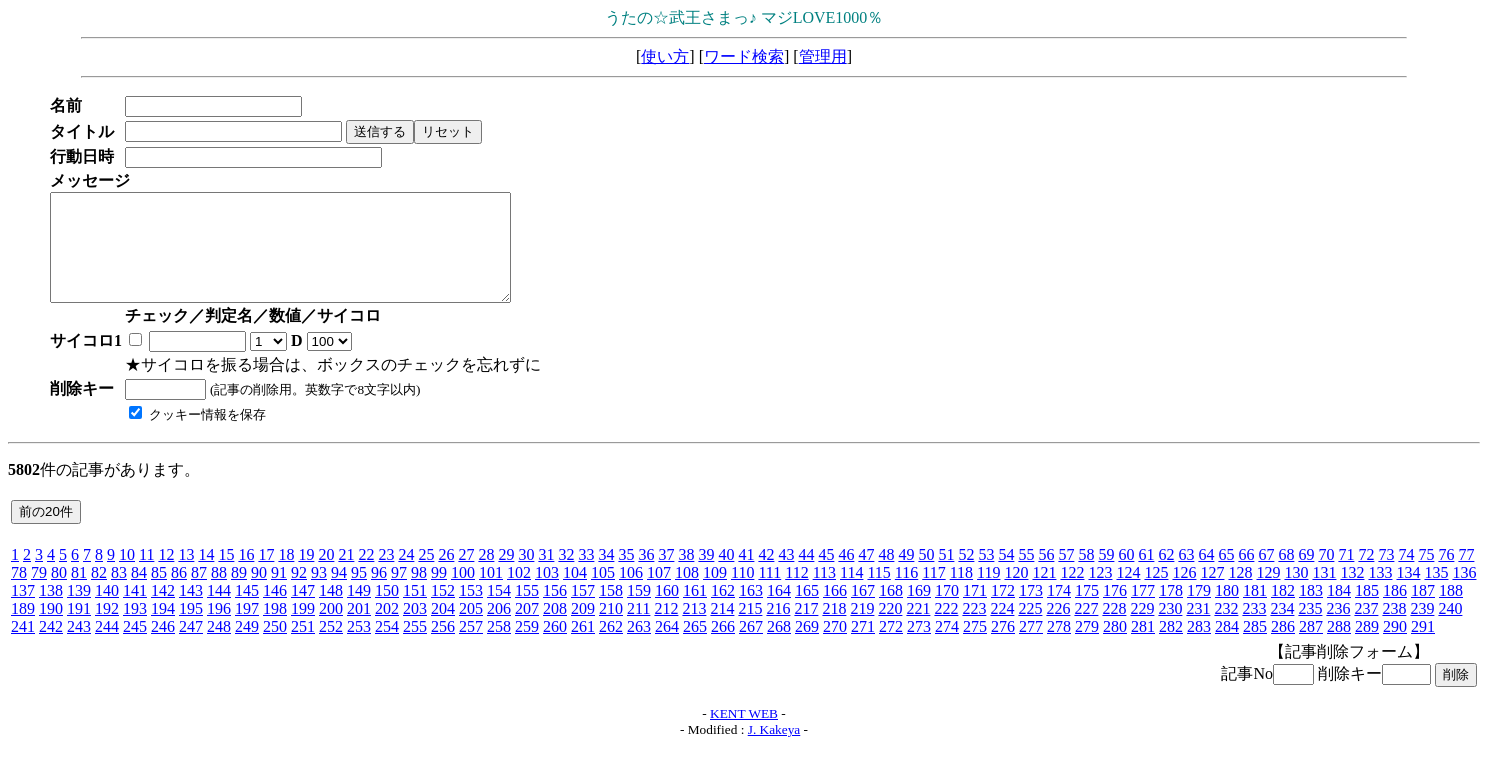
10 (127, 575)
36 (646, 575)
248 (219, 647)
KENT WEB (744, 734)
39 (706, 575)
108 (687, 593)
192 (107, 629)
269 (807, 647)
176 (1115, 611)
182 (1283, 611)
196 (219, 629)
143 (191, 611)
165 (807, 611)
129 (1268, 593)
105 (603, 593)
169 (919, 611)
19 (306, 575)
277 (1031, 647)
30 (526, 575)
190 (51, 629)
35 (626, 575)
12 (166, 575)
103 (547, 593)
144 (219, 611)
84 (139, 593)
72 (1366, 575)
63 (1186, 575)
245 (135, 647)
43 (786, 575)
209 (583, 629)
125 (1156, 593)
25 (426, 575)
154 (499, 611)
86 (179, 593)
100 (463, 593)
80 (59, 593)
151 (415, 611)
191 (79, 629)
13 (186, 575)
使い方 (665, 56)
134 (1408, 593)
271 (863, 647)
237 (1366, 629)
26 (446, 575)
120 (1016, 593)
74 (1406, 575)
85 (159, 593)
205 (471, 629)
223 (974, 629)
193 (135, 629)
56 (1046, 575)
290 (1395, 647)
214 (722, 629)
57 (1066, 575)
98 (419, 593)
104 (575, 593)
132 (1352, 593)
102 (519, 593)
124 (1128, 593)
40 (726, 575)
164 (779, 611)
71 (1346, 575)
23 (386, 575)
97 (399, 593)
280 (1115, 647)
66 (1246, 575)
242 (51, 647)
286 (1283, 647)
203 (415, 629)
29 (506, 575)
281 (1143, 647)
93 (319, 593)
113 (824, 593)
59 (1106, 575)
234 (1282, 629)
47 (866, 575)
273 (919, 647)
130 (1296, 593)
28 (486, 575)
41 (746, 575)
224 (1002, 629)
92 (299, 593)
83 (119, 593)
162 (723, 611)
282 (1171, 647)
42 (766, 575)
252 (331, 647)
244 (107, 647)
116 (906, 593)
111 (769, 593)
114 (851, 593)
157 (583, 611)
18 (286, 575)
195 (191, 629)
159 (639, 611)
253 (359, 647)
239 (1422, 629)
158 (611, 611)
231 (1198, 629)
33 (586, 575)
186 (1395, 611)
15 (226, 575)
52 (966, 575)
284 (1227, 647)
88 (219, 593)
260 (555, 647)
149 (359, 611)
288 (1339, 647)
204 (443, 629)
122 (1072, 593)
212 (666, 629)
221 (918, 629)
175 (1087, 611)
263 (639, 647)
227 (1086, 629)
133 (1380, 593)
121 (1044, 593)
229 (1142, 629)
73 (1386, 575)
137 (23, 611)
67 (1266, 575)
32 (566, 575)
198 (275, 629)
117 (933, 593)
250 (275, 647)
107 (659, 593)
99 (439, 593)
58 (1086, 575)
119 (988, 593)
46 (846, 575)
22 (366, 575)
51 (946, 575)
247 (191, 647)
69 (1306, 575)
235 (1310, 629)
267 (751, 647)
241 (23, 647)
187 (1423, 611)
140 (107, 611)
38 (686, 575)
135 (1436, 593)
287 (1311, 647)
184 (1339, 611)
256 (443, 647)
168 (891, 611)
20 (326, 575)
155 (527, 611)
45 (826, 575)
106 (631, 593)
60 (1126, 575)
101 (491, 593)
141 (135, 611)
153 (471, 611)
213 (694, 629)
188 (1451, 611)
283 (1199, 647)
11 (146, 575)
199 (303, 629)
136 (1464, 593)
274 (947, 647)
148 (331, 611)
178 (1171, 611)
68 (1286, 575)
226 (1058, 629)
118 (961, 593)
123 (1100, 593)
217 (806, 629)
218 (834, 629)
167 (863, 611)
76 (1446, 575)
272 (891, 647)
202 (387, 629)
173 (1031, 611)
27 (466, 575)
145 (247, 611)
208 (555, 629)
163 (751, 611)
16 (246, 575)
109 (715, 593)
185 (1367, 611)
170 (947, 611)
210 (611, 629)
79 (39, 593)
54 (1006, 575)
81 (79, 593)
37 (666, 575)
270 (835, 647)
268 (779, 647)
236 (1338, 629)
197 (247, 629)
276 (1003, 647)
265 (695, 647)
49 (906, 575)
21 (346, 575)
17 (266, 575)
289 (1367, 647)
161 (695, 611)
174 (1059, 611)
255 (415, 647)
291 (1423, 647)
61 (1146, 575)
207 (527, 629)
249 (247, 647)
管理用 (823, 56)
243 (79, 647)
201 (359, 629)
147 (303, 611)
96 (379, 593)
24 (406, 575)
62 (1166, 575)
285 (1255, 647)
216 (778, 629)
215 (750, 629)
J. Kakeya (774, 750)
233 (1254, 629)
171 (975, 611)
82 (99, 593)
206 (499, 629)
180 (1227, 611)
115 (878, 593)
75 (1426, 575)
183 (1311, 611)
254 (387, 647)
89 (239, 593)
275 (975, 647)
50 (926, 575)
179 (1199, 611)
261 (583, 647)
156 (555, 611)
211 (638, 629)
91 (279, 593)
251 (303, 647)
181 (1255, 611)
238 (1394, 629)
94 (339, 593)
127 (1212, 593)
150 (387, 611)
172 (1003, 611)
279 (1087, 647)
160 (667, 611)
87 (199, 593)
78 (19, 593)
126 (1184, 593)
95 (359, 593)
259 (527, 647)
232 (1226, 629)
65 (1226, 575)
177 (1143, 611)
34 (606, 575)
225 (1030, 629)
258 (499, 647)
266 (723, 647)
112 (796, 593)
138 (51, 611)
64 (1206, 575)
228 (1114, 629)
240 (1450, 629)
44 (806, 575)
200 (331, 629)
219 (862, 629)
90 (259, 593)
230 (1170, 629)
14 (206, 575)
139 (79, 611)
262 (611, 647)
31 (546, 575)
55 (1026, 575)
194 (163, 629)
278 (1059, 647)
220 (890, 629)
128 (1240, 593)
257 (471, 647)
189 (23, 629)
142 (163, 611)
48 (886, 575)
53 (986, 575)
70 (1326, 575)
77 (1466, 575)
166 (835, 611)
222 (946, 629)
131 (1324, 593)
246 (163, 647)
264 (667, 647)
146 (275, 611)
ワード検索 (744, 56)
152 (443, 611)
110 (742, 593)
